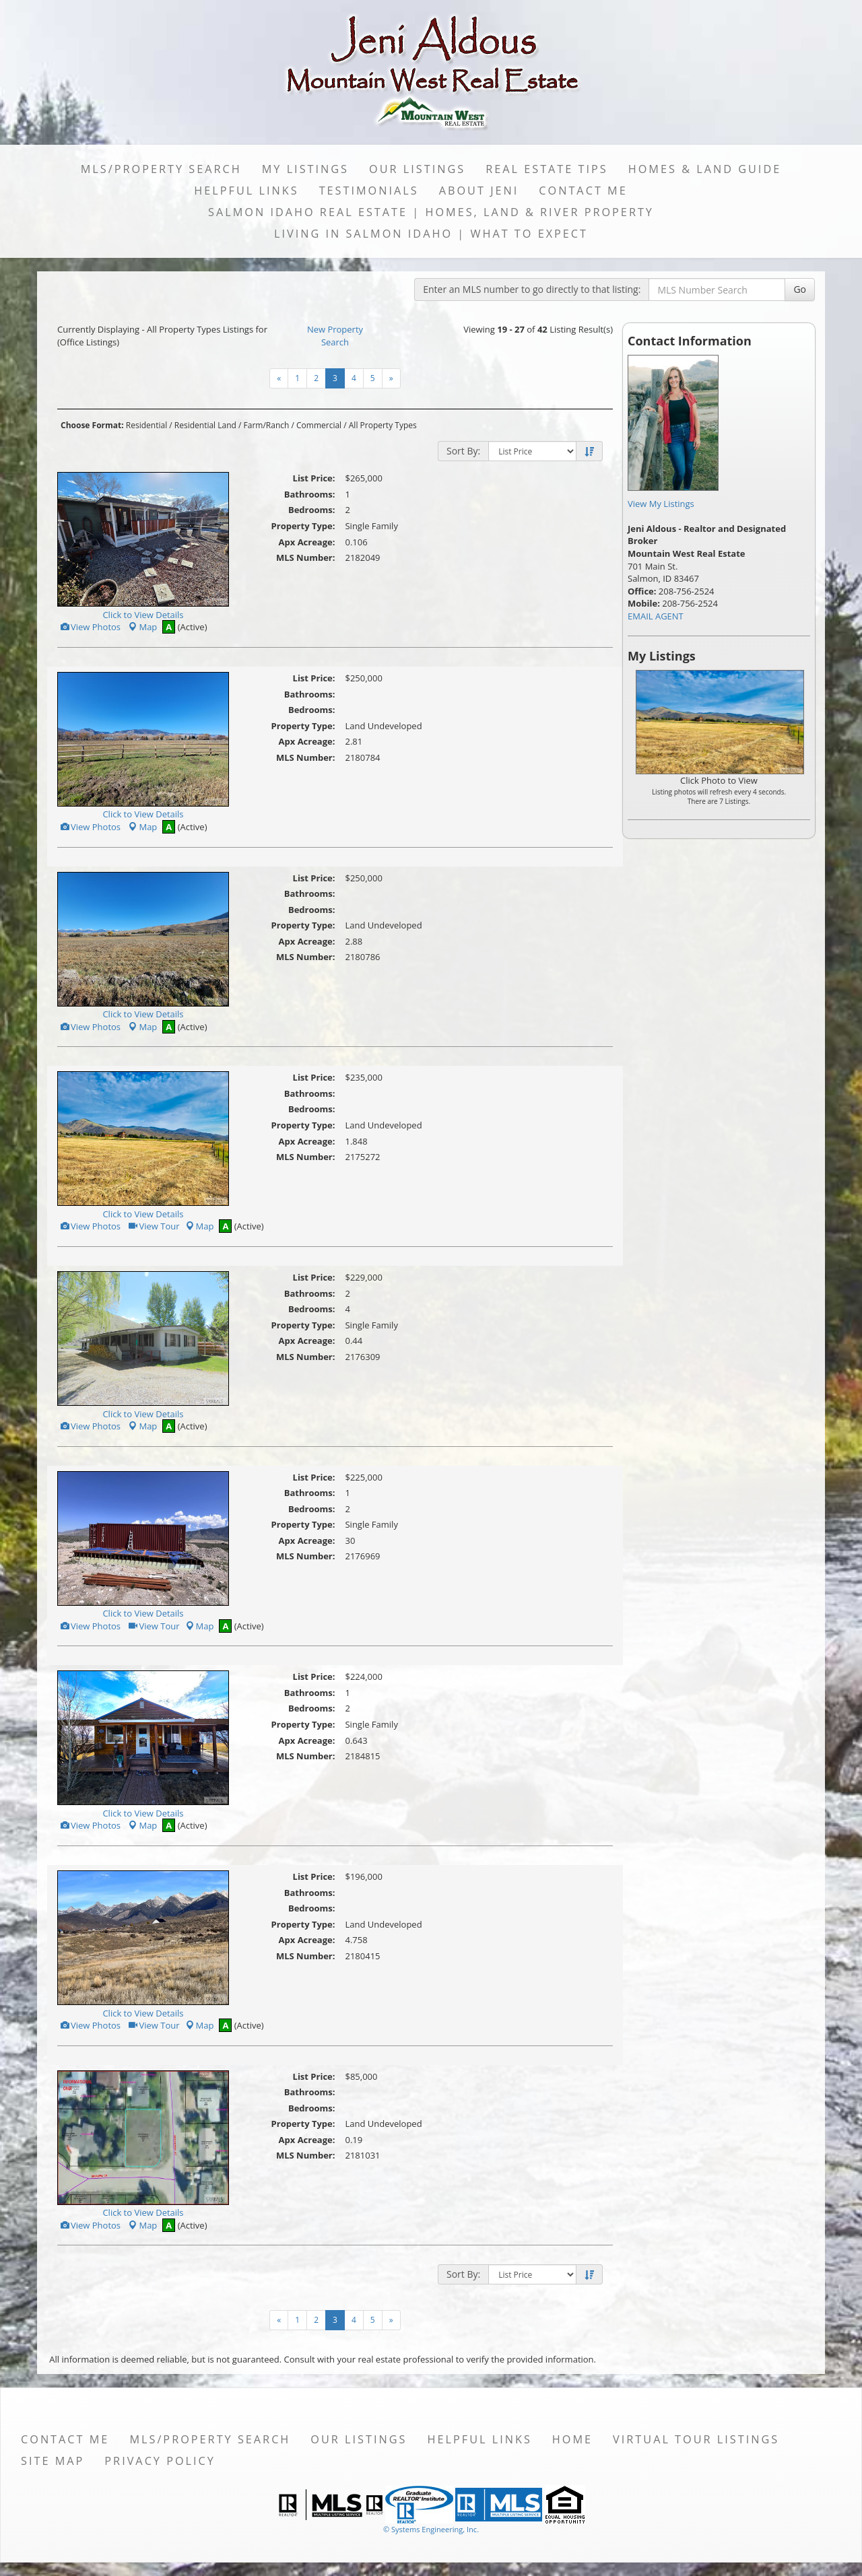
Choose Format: (92, 425)
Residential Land (205, 425)
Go (799, 289)
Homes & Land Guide (704, 169)
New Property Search (335, 335)
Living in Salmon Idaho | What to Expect (431, 233)
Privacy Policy (160, 2460)
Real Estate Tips (547, 169)
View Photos (90, 627)
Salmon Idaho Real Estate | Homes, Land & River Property (431, 212)
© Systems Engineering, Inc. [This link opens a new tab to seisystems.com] (431, 2529)
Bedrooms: (311, 510)
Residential (146, 425)
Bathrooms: (309, 494)
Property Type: (303, 526)
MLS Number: (305, 557)
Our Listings (417, 169)
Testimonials (369, 190)
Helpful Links (246, 190)
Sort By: (463, 450)
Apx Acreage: (307, 542)
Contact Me (583, 190)
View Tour (153, 1226)
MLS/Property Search (161, 169)
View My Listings (661, 504)
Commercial (318, 425)
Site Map (52, 2460)
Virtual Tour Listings (696, 2439)
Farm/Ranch (267, 425)
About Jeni (479, 190)
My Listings (305, 169)
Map (142, 627)
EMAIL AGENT (656, 616)
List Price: (314, 478)
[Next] (278, 378)
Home (572, 2439)
